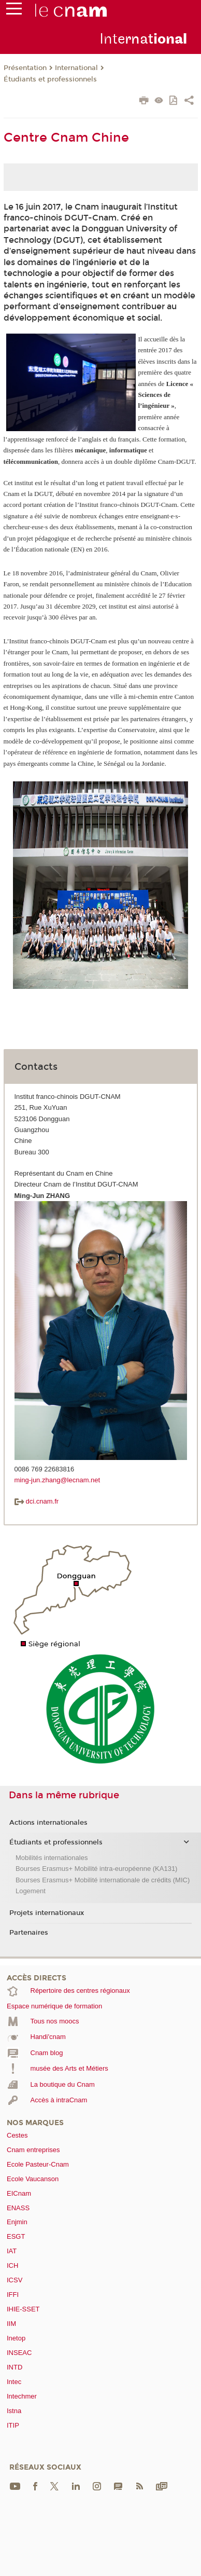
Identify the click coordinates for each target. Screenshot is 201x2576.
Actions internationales (48, 1823)
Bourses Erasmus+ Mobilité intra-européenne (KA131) (97, 1868)
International (76, 68)
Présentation (25, 68)
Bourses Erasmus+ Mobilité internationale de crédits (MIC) (103, 1880)
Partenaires (28, 1932)
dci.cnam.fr (37, 1501)
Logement (31, 1891)
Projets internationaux (46, 1913)
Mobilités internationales (52, 1858)
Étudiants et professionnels (50, 79)
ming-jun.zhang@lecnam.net (58, 1480)
